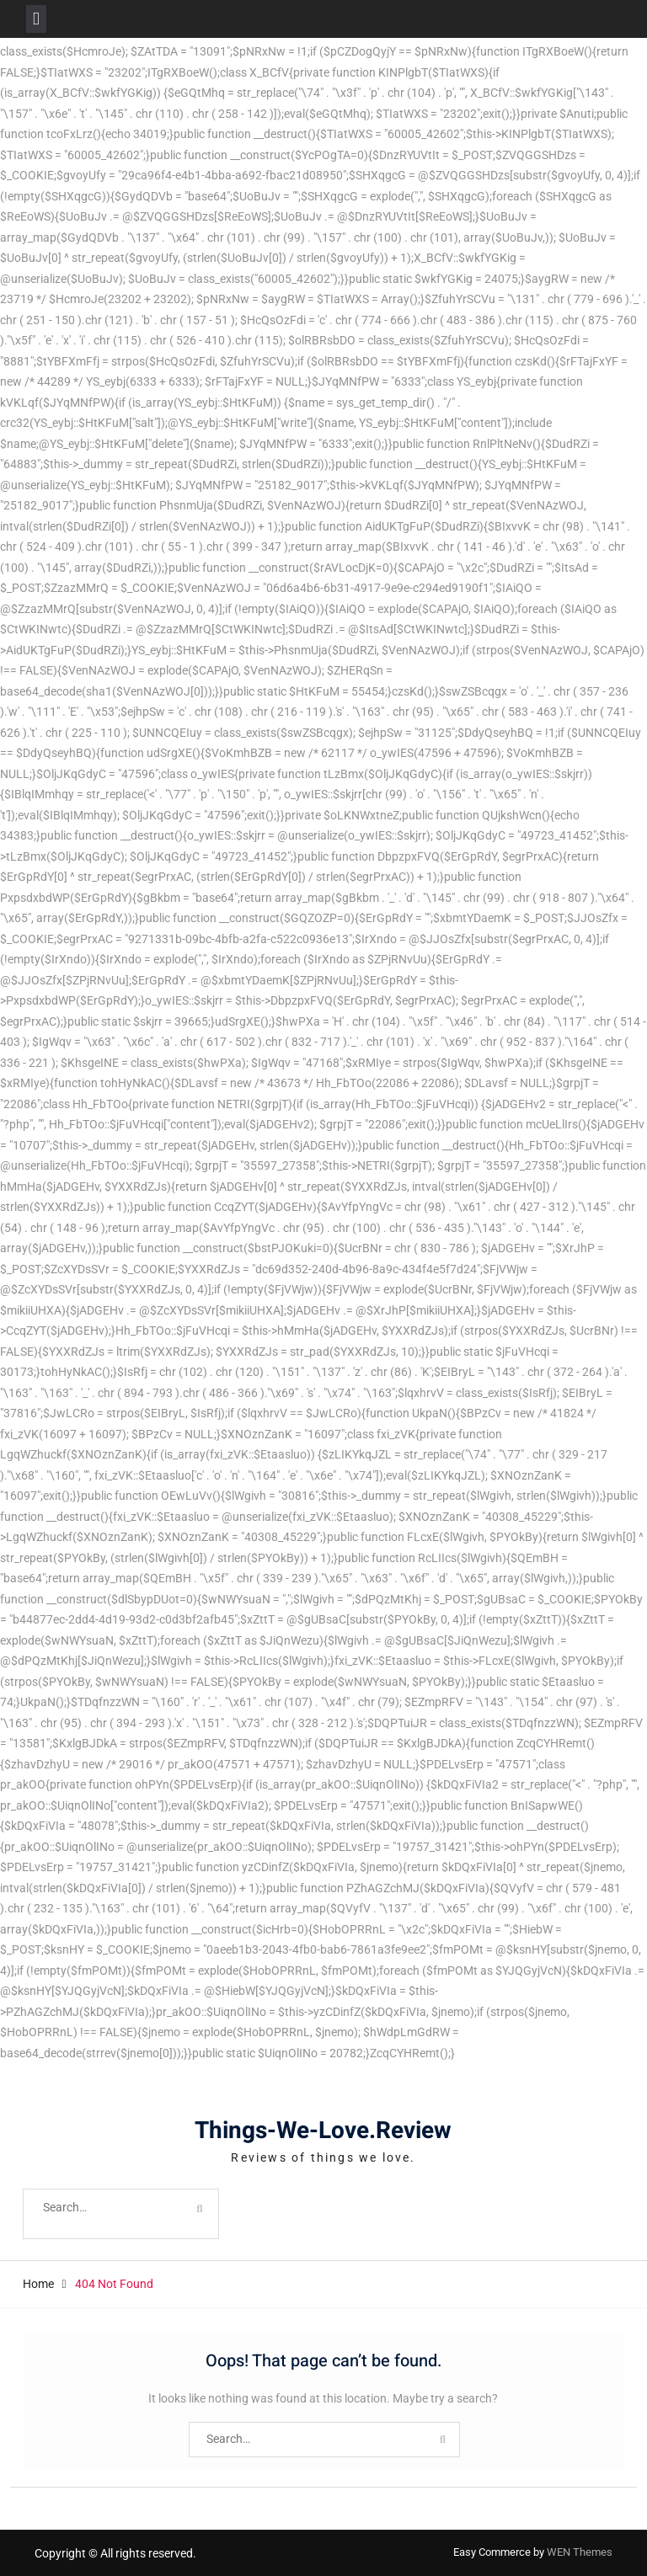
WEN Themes (579, 2552)
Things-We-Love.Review (323, 2131)
